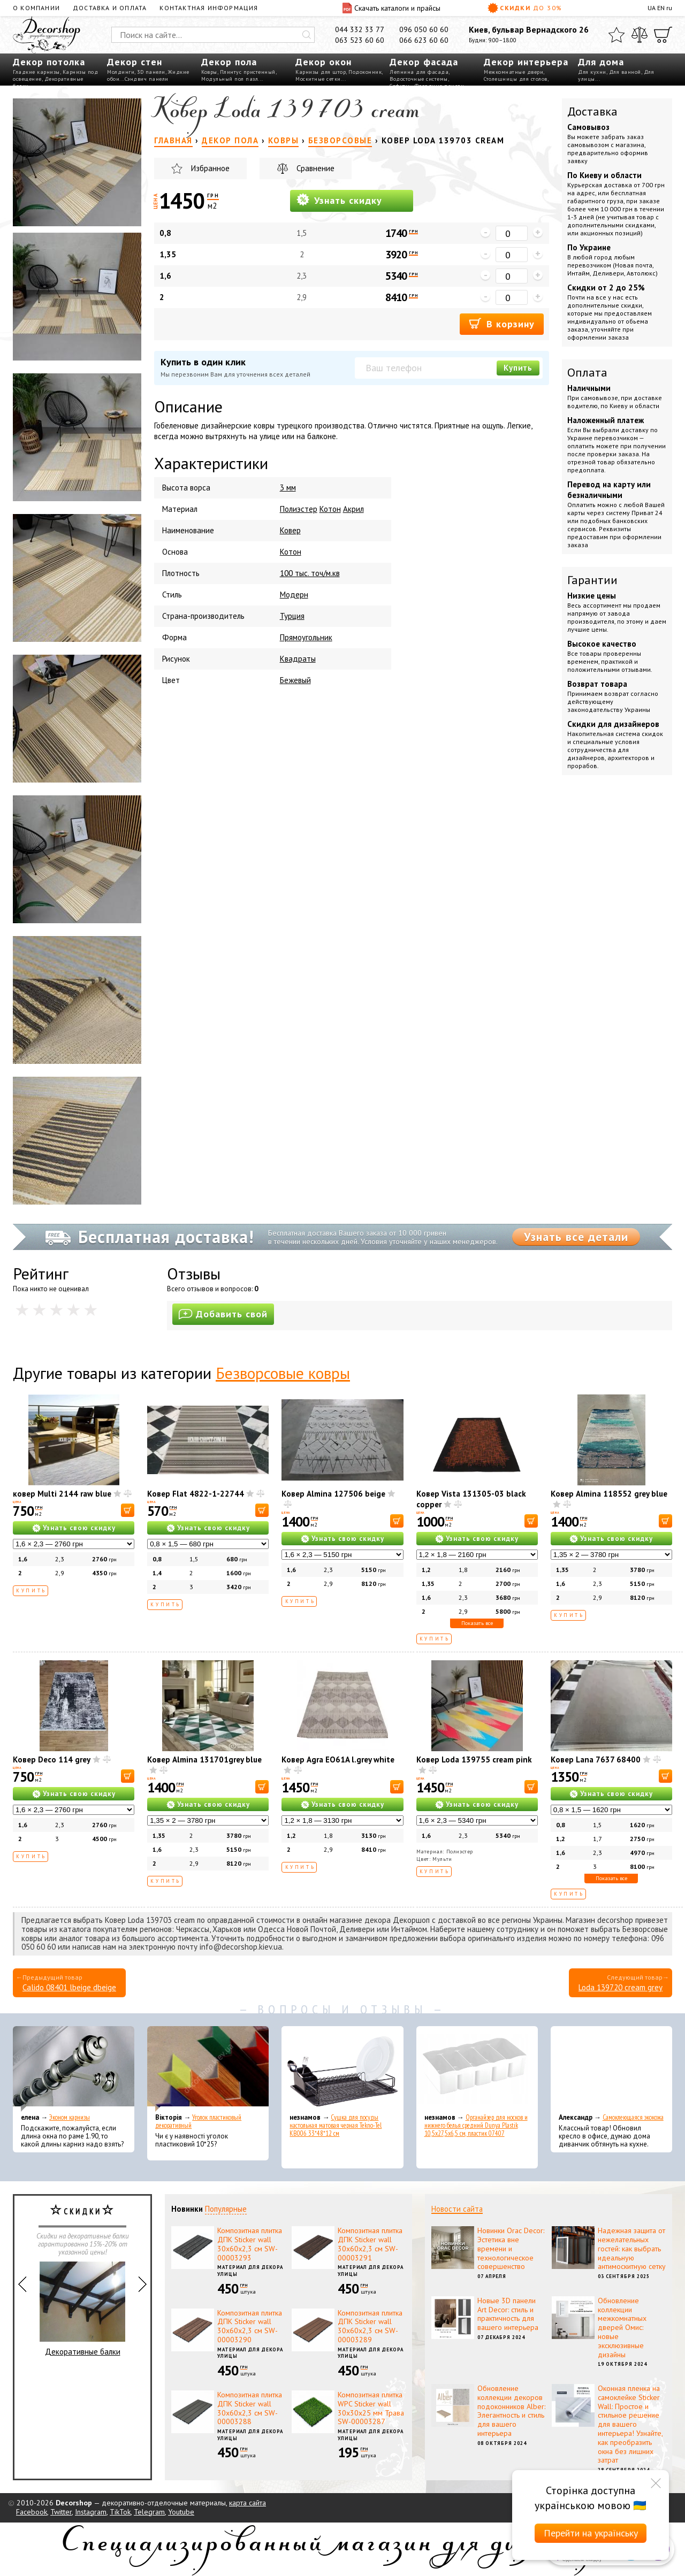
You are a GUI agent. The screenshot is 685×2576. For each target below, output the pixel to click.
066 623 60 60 (423, 40)
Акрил (353, 509)
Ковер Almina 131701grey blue (204, 1759)
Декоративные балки (82, 2309)
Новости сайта (457, 2209)
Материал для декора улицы (250, 2270)
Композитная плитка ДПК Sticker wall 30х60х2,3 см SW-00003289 (370, 2326)
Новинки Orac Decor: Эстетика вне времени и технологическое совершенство (510, 2248)
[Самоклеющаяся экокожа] (611, 2069)
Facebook (31, 2512)
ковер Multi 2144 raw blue (62, 1494)
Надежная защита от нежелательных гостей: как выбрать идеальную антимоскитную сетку (632, 2248)
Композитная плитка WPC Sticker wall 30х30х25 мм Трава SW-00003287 (371, 2408)
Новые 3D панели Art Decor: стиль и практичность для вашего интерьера (507, 2314)
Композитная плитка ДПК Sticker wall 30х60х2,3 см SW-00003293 (249, 2244)
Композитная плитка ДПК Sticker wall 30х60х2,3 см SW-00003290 (249, 2326)
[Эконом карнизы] (73, 2069)
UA (652, 8)
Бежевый (295, 680)
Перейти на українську (591, 2533)
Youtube (181, 2512)
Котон (330, 509)
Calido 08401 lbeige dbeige (69, 1987)
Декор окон (323, 62)
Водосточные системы (419, 78)
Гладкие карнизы (36, 71)
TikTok (120, 2512)
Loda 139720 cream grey (621, 1987)
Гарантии (592, 579)
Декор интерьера (526, 62)
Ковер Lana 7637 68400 (596, 1759)
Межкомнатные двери (513, 71)
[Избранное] (616, 35)
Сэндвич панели (147, 78)
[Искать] (306, 34)
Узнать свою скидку (79, 1527)
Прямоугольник (306, 637)
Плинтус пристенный (248, 71)
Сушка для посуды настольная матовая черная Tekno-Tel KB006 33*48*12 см (336, 2125)
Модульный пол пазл (229, 78)
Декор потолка (49, 62)
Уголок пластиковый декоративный (198, 2121)
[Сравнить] (639, 35)
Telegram (149, 2512)
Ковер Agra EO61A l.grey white (337, 1759)
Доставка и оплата (110, 8)
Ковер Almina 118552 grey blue (609, 1494)
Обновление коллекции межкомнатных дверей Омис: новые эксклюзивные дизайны (622, 2327)
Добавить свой (223, 1314)
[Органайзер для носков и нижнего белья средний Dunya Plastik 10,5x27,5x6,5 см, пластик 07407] (477, 2069)
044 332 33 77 (359, 29)
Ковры (209, 71)
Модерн (294, 594)
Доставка (592, 111)
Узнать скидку (339, 199)
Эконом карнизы (69, 2117)
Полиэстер (298, 509)
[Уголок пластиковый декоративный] (208, 2069)
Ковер (290, 530)
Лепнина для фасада (419, 71)
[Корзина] (663, 35)
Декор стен (134, 62)
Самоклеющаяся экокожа (633, 2117)
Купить (518, 368)
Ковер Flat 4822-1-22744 (195, 1494)
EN (661, 8)
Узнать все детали (576, 1236)
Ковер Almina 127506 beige (333, 1494)
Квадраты (298, 659)
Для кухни (592, 71)
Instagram (90, 2512)
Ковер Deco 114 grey (51, 1759)
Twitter (61, 2512)
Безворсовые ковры (283, 1372)
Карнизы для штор (320, 71)
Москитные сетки (318, 78)
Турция (292, 616)
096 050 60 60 (423, 29)
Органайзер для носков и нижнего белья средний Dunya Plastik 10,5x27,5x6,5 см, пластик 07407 (476, 2125)
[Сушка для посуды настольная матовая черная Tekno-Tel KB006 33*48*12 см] (342, 2069)
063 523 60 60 (359, 40)
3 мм (288, 487)
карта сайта (247, 2503)
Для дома (601, 62)
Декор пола (229, 62)
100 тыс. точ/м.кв (310, 573)
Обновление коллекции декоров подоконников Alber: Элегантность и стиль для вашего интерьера (511, 2410)
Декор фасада (424, 62)
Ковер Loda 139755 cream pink (474, 1759)
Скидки (525, 8)
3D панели (151, 71)
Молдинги (120, 71)
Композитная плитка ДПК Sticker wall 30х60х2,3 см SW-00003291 (370, 2244)
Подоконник (365, 71)
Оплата (587, 372)
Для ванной (625, 71)
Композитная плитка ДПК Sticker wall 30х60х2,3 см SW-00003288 (249, 2408)
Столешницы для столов (515, 78)
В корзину (502, 323)
